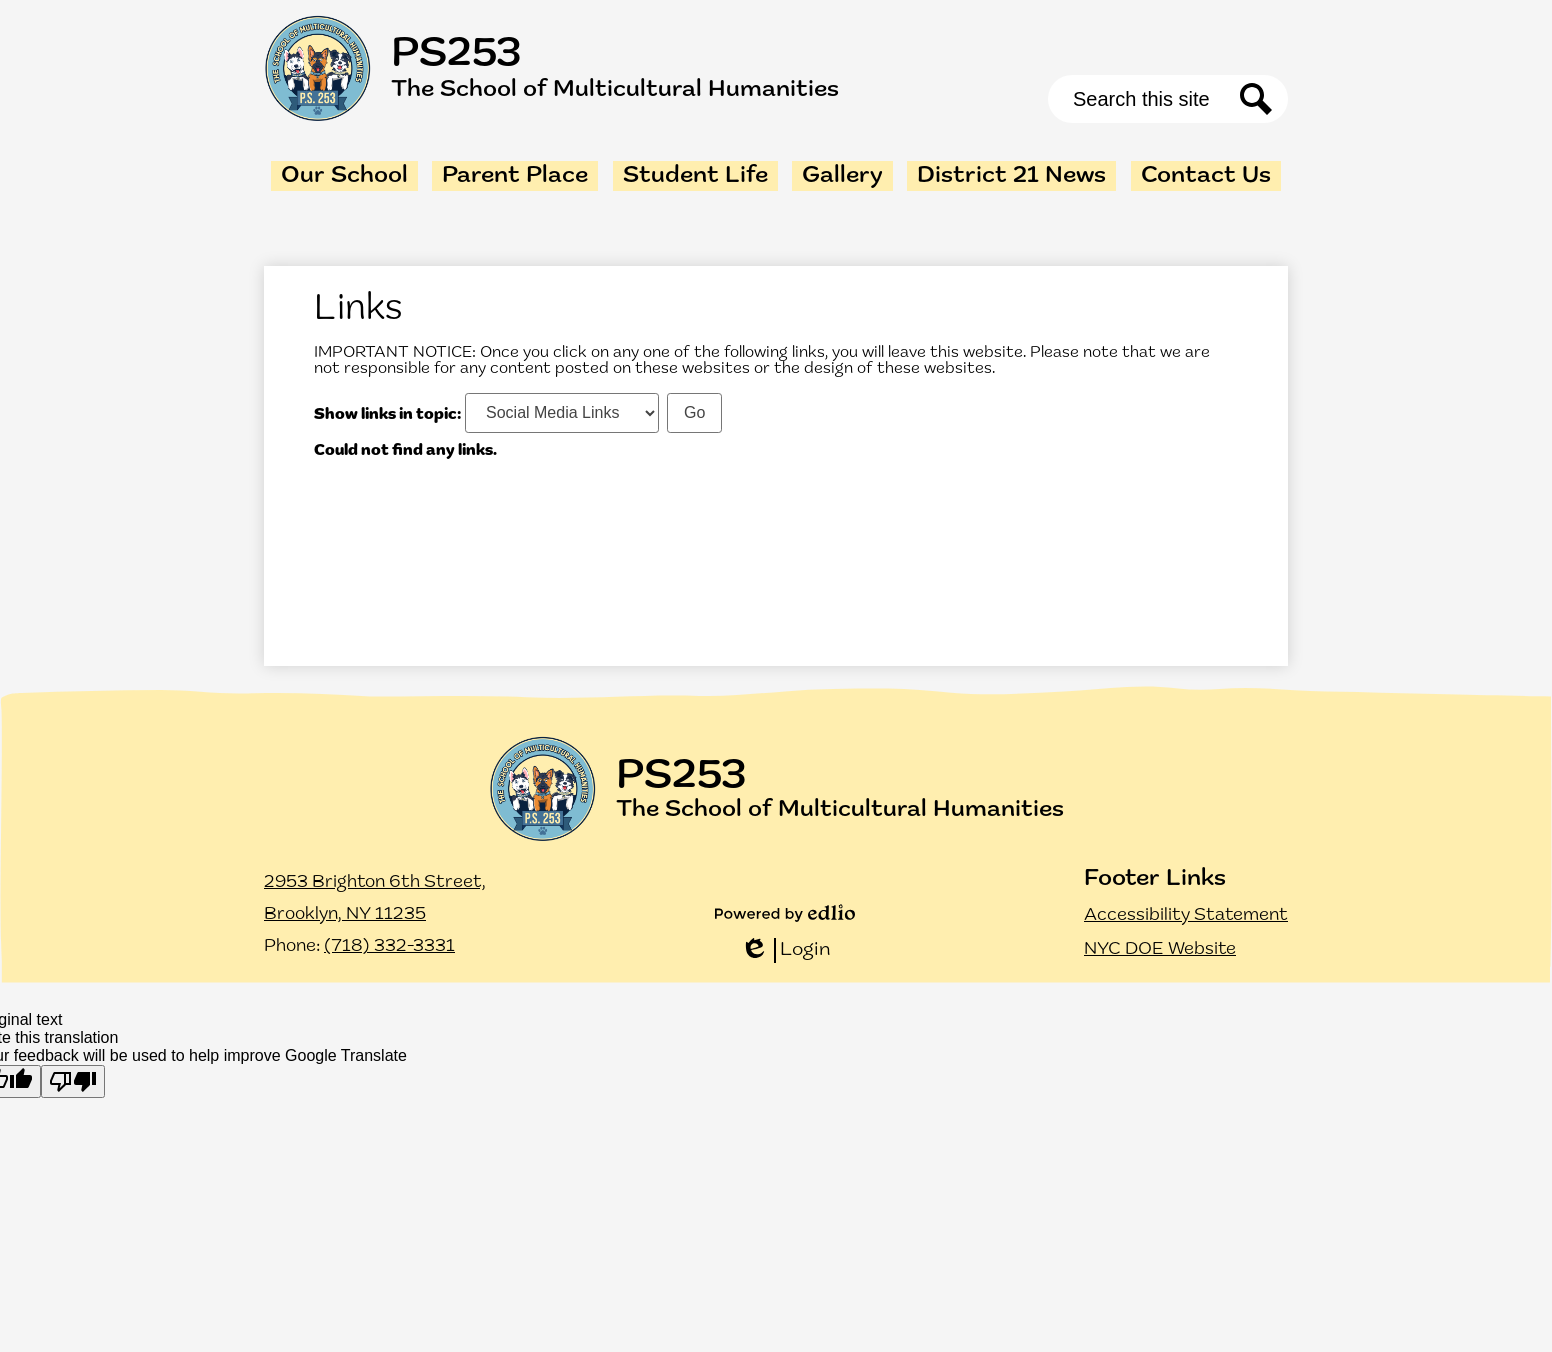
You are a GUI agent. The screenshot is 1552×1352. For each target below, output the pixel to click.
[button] (344, 176)
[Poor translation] (73, 1081)
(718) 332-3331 (389, 946)
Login (785, 950)
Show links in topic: (387, 414)
